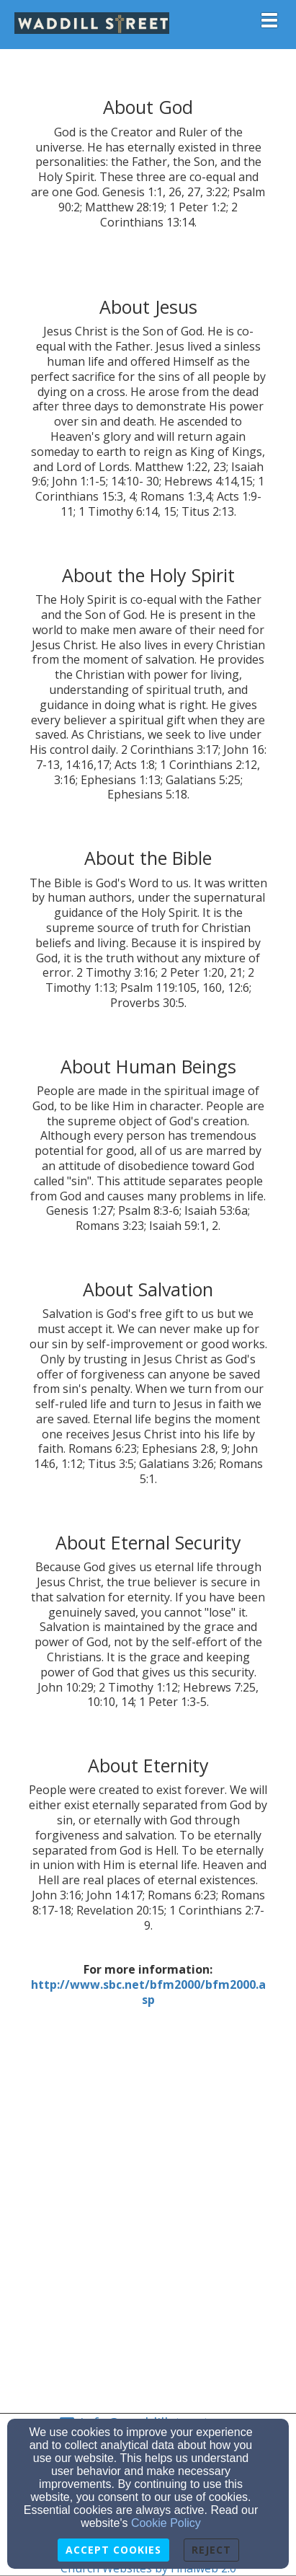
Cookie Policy (166, 2523)
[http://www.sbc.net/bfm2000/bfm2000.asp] (148, 1992)
